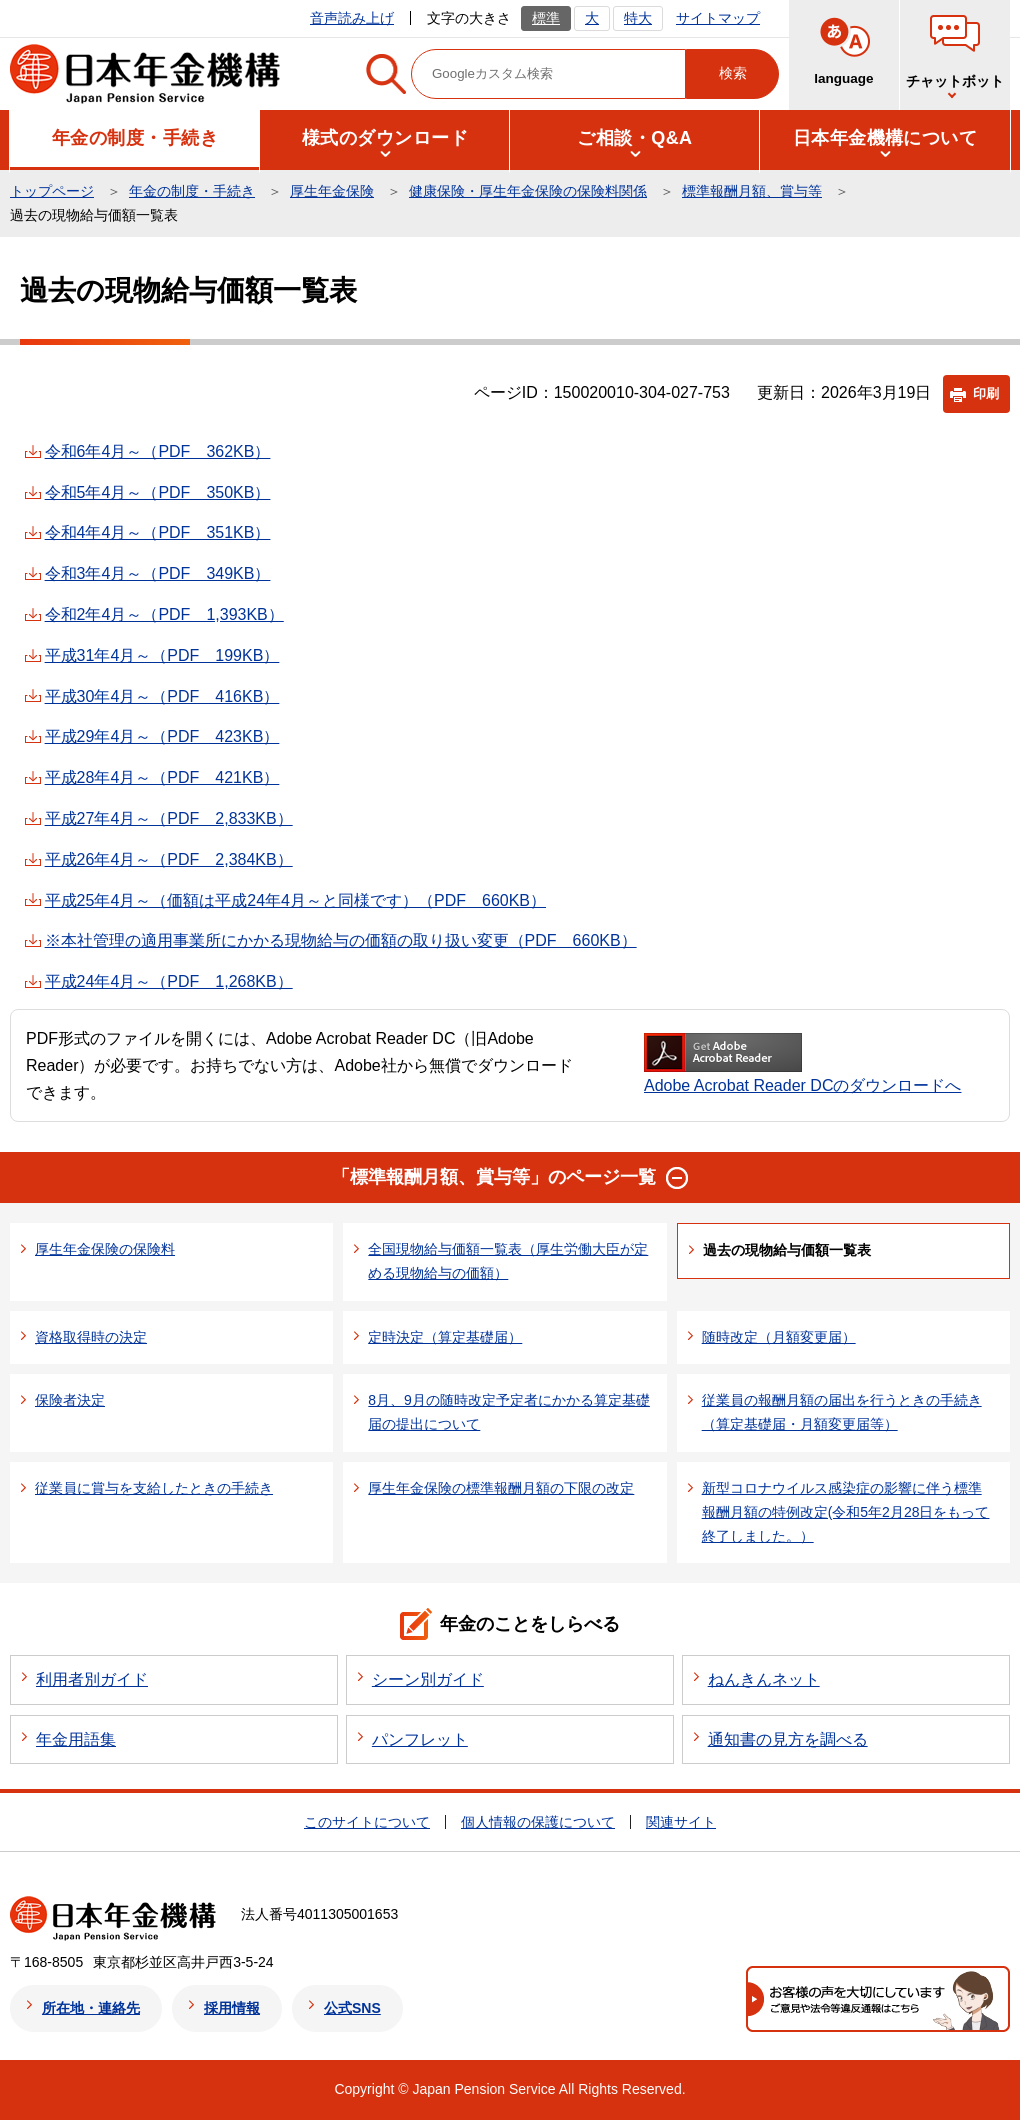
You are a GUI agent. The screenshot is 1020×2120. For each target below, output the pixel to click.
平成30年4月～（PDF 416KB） (162, 696)
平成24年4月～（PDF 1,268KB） (169, 981)
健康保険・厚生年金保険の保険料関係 (528, 191)
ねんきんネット (764, 1679)
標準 (546, 18)
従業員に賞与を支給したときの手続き (154, 1488)
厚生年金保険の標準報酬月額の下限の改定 (501, 1488)
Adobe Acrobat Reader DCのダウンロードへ (802, 1063)
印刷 (986, 393)
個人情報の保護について (538, 1822)
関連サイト (681, 1822)
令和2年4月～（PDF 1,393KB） (164, 614)
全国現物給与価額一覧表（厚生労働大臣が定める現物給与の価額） (508, 1261)
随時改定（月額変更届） (779, 1337)
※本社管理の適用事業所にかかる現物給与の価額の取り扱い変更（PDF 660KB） (341, 940)
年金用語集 (76, 1739)
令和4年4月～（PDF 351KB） (158, 532)
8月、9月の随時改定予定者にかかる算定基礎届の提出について (509, 1412)
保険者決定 (70, 1400)
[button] (135, 138)
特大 (638, 18)
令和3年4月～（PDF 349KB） (158, 573)
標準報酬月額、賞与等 (752, 191)
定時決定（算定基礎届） (445, 1337)
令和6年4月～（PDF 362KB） (158, 451)
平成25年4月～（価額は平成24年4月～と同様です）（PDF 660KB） (295, 900)
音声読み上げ (352, 18)
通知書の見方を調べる (788, 1739)
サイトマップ (718, 18)
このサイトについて (367, 1822)
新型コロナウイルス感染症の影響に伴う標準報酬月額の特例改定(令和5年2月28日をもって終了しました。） (846, 1512)
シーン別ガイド (428, 1679)
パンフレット (420, 1739)
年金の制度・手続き (192, 191)
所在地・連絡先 (91, 2008)
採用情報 (232, 2008)
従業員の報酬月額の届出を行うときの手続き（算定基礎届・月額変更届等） (842, 1412)
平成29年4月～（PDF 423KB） (162, 736)
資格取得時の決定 (91, 1337)
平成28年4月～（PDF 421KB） (162, 777)
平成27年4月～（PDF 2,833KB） (169, 818)
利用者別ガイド (92, 1679)
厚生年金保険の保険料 (105, 1249)
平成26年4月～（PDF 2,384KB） (169, 859)
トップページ (52, 191)
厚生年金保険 (332, 191)
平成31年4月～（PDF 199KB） (162, 655)
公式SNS (352, 2008)
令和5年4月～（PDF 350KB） (158, 492)
